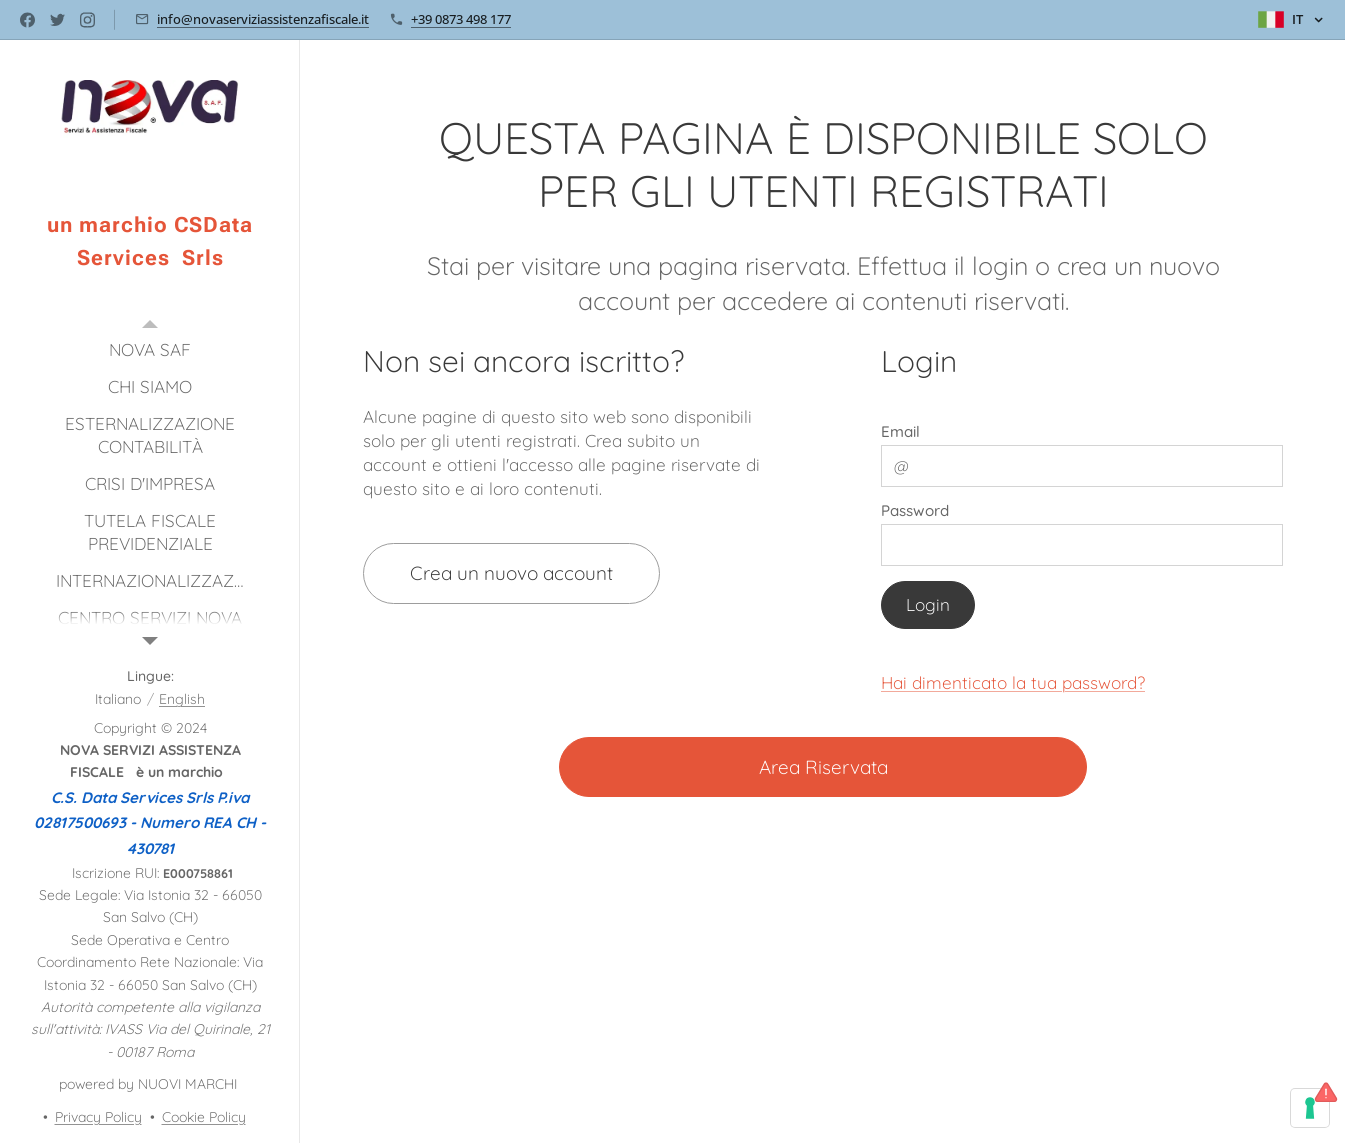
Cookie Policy (204, 1117)
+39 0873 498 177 (461, 19)
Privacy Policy (98, 1117)
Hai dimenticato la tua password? (1013, 682)
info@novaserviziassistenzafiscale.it (263, 19)
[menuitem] (150, 349)
